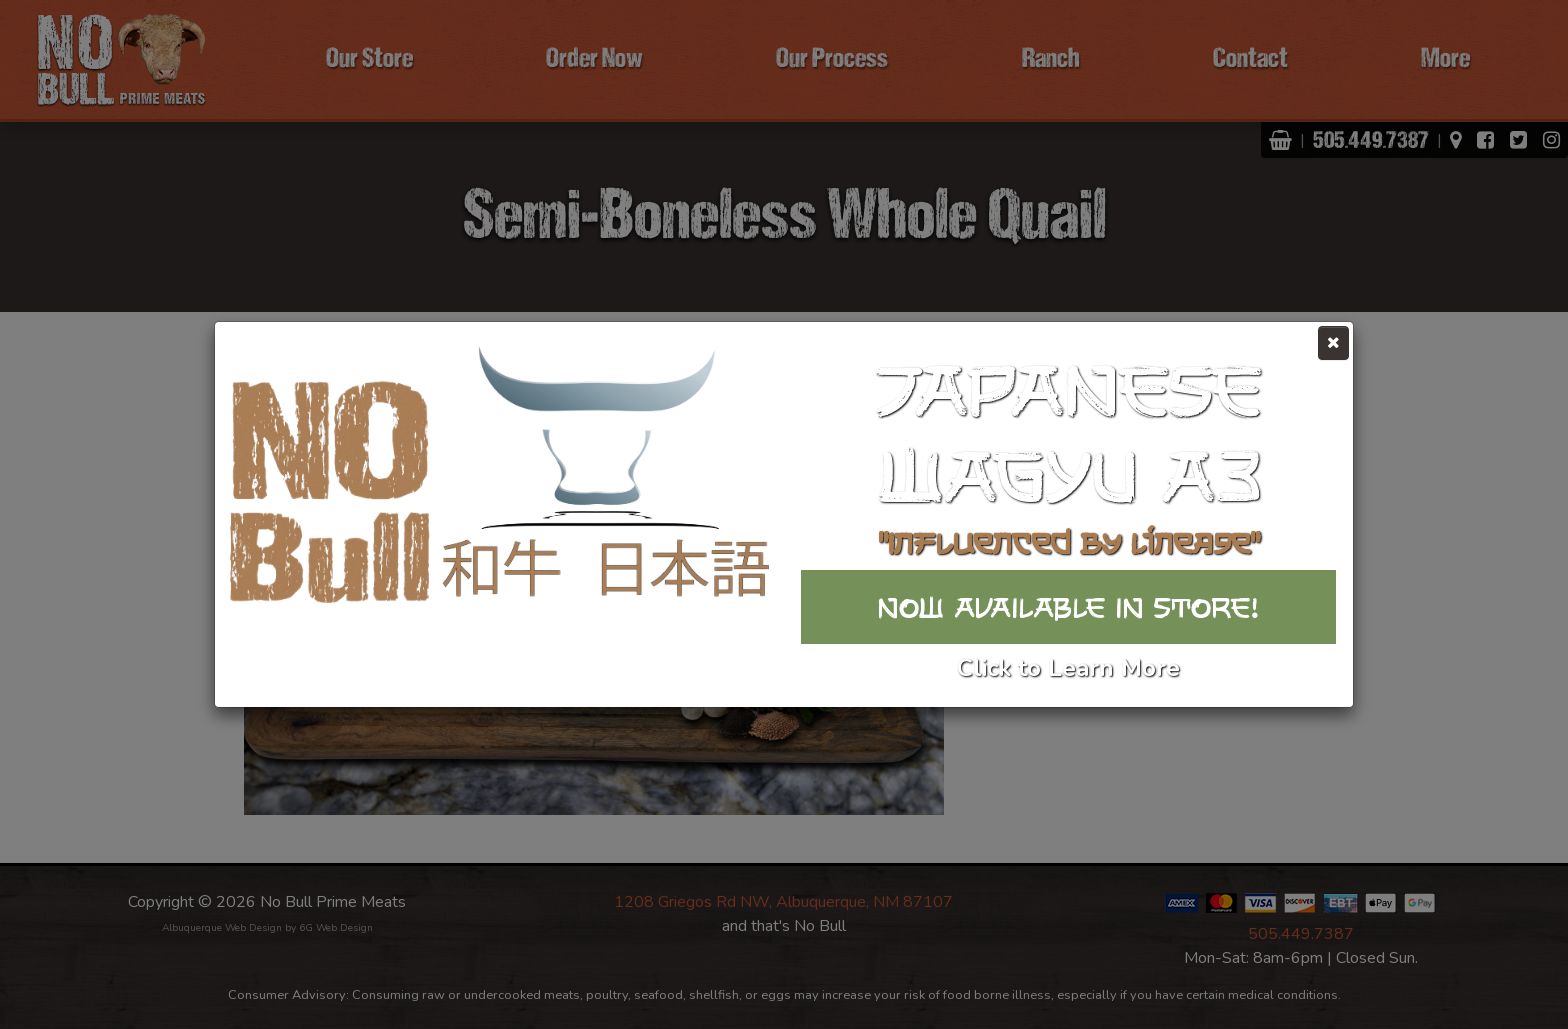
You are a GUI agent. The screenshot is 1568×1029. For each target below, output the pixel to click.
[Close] (1333, 343)
